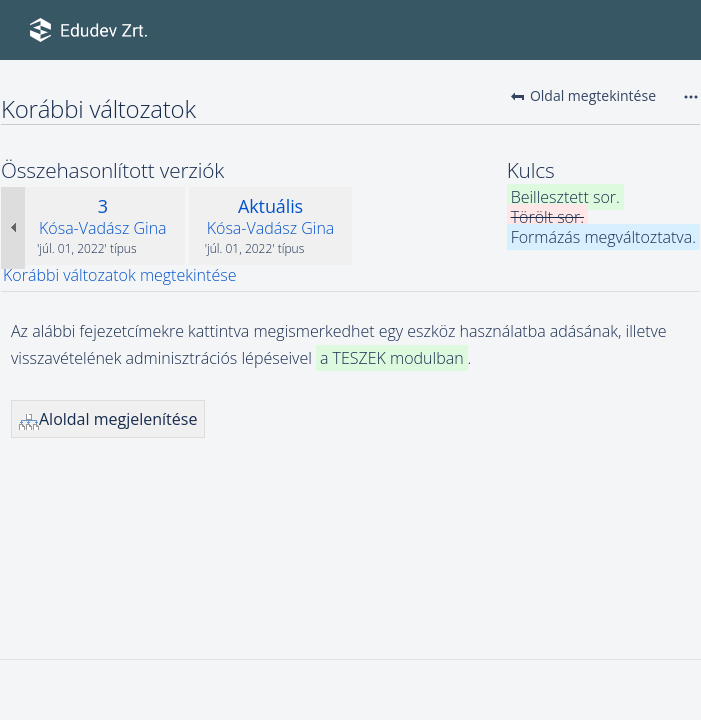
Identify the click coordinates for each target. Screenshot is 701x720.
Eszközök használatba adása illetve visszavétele (19, 80)
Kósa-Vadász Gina (103, 228)
